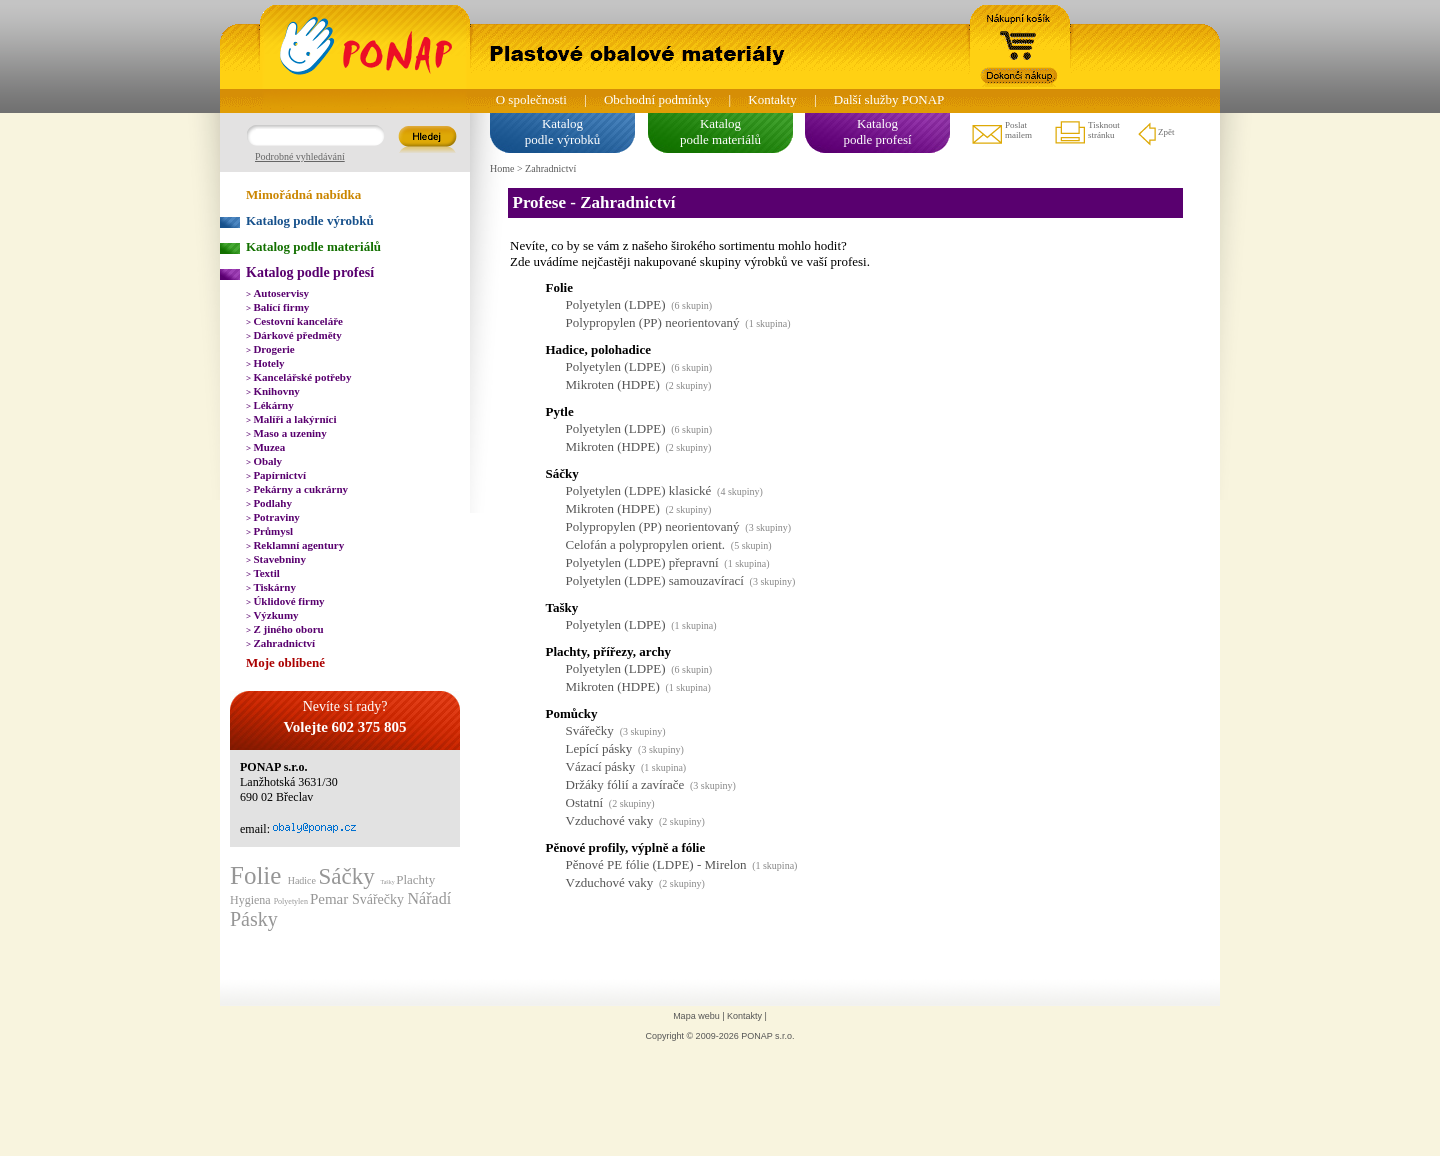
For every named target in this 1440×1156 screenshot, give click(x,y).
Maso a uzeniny (286, 433)
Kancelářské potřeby (298, 377)
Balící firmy (277, 307)
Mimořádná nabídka (303, 194)
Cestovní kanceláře (294, 321)
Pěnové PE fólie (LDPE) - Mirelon (656, 864)
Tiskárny (271, 587)
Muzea (265, 447)
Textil (263, 573)
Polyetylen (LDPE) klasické (639, 490)
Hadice (303, 880)
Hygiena (252, 900)
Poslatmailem (1001, 133)
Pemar (331, 899)
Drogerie (270, 349)
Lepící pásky (599, 748)
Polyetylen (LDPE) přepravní (642, 562)
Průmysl (269, 531)
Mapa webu (696, 1016)
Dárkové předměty (294, 335)
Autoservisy (277, 293)
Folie (259, 875)
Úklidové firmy (285, 601)
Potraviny (273, 517)
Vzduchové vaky (610, 820)
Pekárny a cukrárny (297, 489)
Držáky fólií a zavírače (625, 784)
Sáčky (349, 876)
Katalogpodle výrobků (562, 131)
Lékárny (270, 405)
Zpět (1155, 133)
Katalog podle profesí (310, 272)
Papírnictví (276, 475)
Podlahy (269, 503)
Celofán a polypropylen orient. (646, 544)
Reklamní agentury (295, 545)
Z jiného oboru (285, 629)
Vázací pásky (601, 766)
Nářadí (430, 898)
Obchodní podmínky (657, 99)
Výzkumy (272, 615)
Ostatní (585, 802)
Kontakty (772, 99)
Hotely (265, 363)
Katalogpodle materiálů (720, 131)
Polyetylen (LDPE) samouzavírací (655, 580)
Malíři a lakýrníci (291, 419)
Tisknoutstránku (1086, 133)
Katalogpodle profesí (877, 131)
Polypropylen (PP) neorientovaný (653, 322)
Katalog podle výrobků (310, 220)
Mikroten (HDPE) (613, 384)
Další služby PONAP (889, 99)
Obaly (264, 461)
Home (502, 168)
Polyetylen (292, 901)
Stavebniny (276, 559)
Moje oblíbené (285, 662)
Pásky (254, 919)
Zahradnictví (280, 643)
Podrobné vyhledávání (300, 156)
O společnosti (531, 99)
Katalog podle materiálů (313, 246)
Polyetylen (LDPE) (616, 304)
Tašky (388, 882)
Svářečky (380, 899)
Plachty (415, 879)
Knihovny (273, 391)
